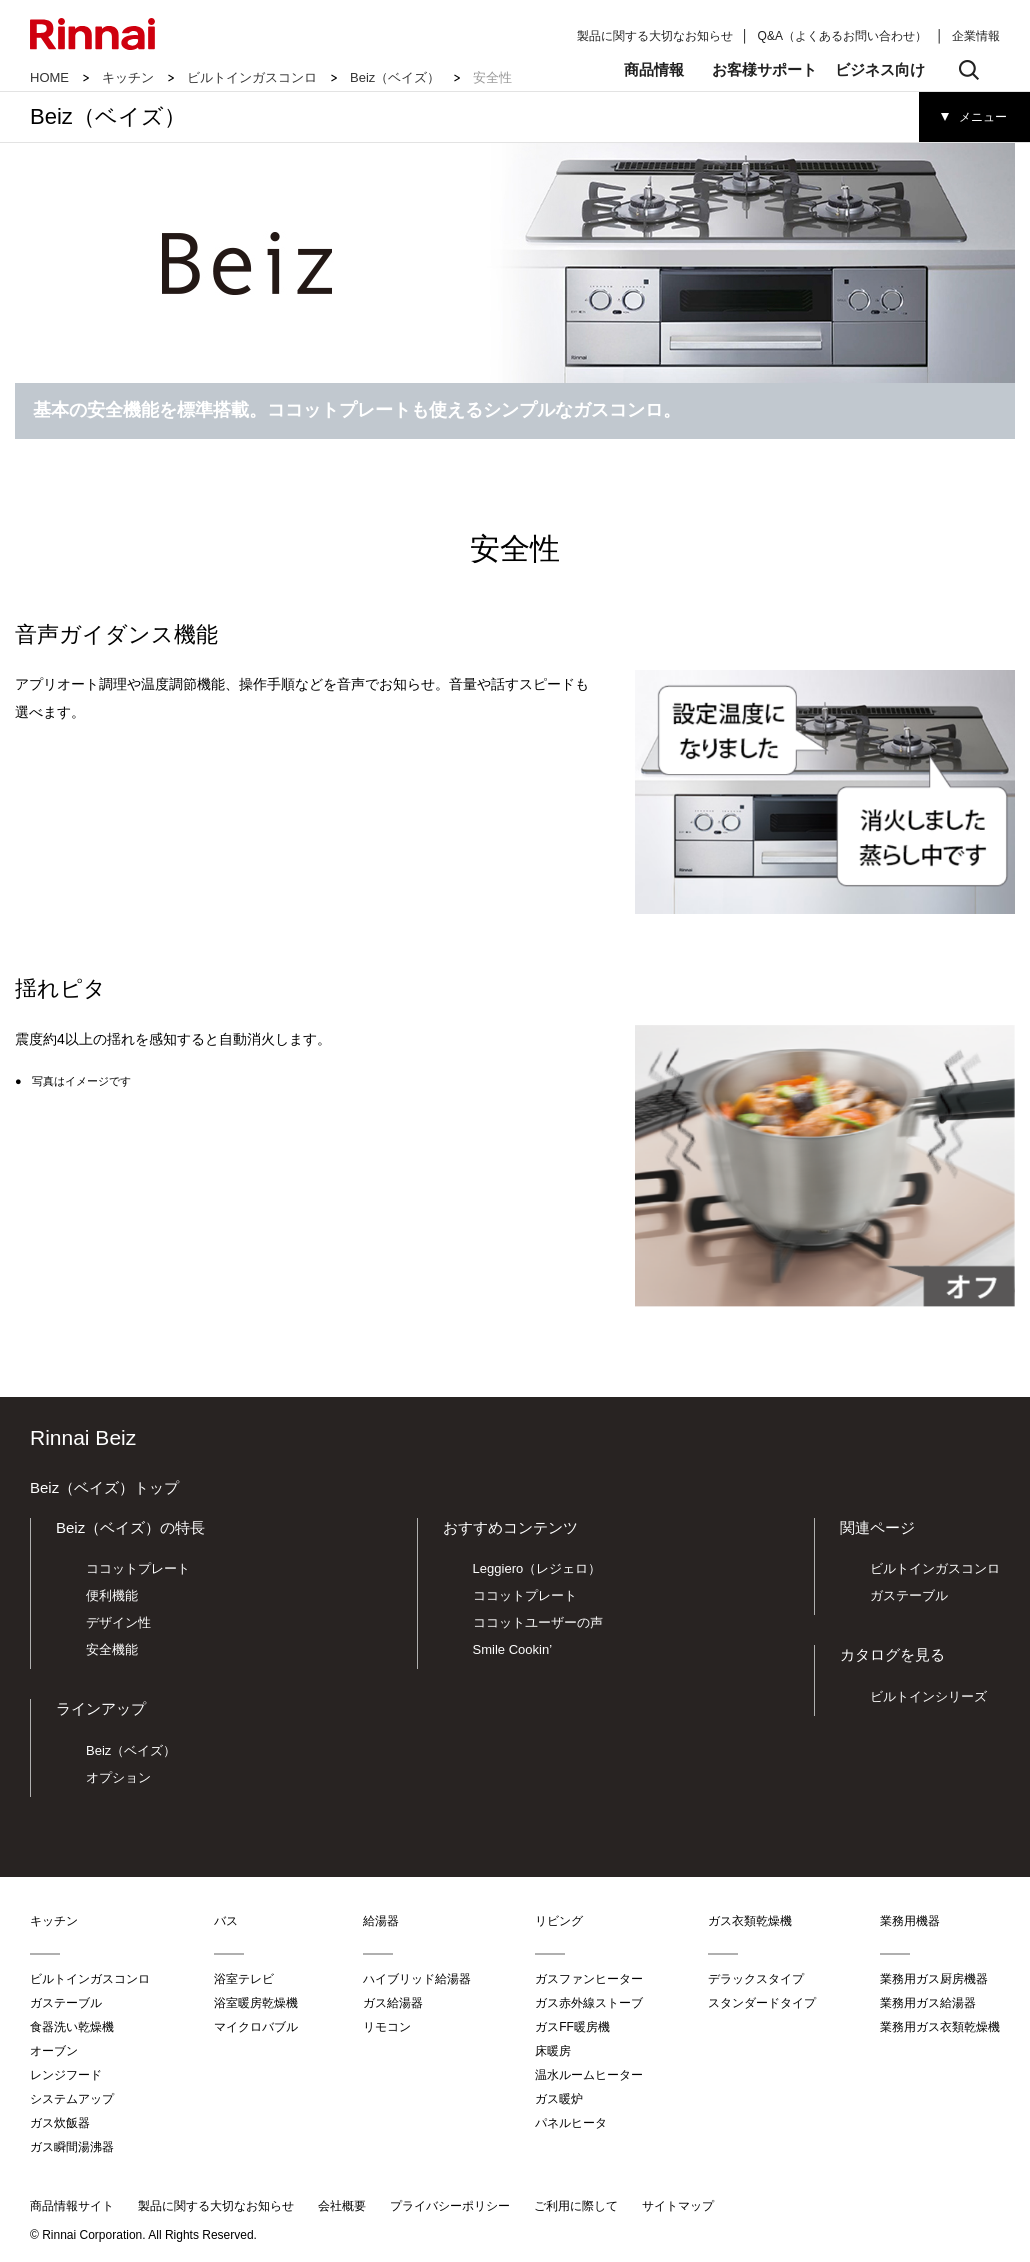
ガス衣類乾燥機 (750, 1921)
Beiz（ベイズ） (395, 77)
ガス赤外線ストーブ (589, 2003)
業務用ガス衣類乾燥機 (940, 2027)
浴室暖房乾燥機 (256, 2003)
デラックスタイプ (756, 1979)
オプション (118, 1777)
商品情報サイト (72, 2206)
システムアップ (72, 2099)
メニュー (983, 117)
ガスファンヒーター (589, 1979)
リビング (559, 1921)
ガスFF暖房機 (572, 2027)
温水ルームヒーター (589, 2075)
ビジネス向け (880, 69)
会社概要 (342, 2206)
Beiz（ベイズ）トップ (104, 1487)
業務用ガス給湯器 (928, 2003)
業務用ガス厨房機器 (934, 1979)
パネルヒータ (571, 2123)
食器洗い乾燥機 (72, 2027)
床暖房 (553, 2051)
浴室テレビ (244, 1979)
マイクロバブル (256, 2027)
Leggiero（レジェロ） (537, 1568)
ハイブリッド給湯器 (417, 1979)
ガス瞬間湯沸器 (72, 2147)
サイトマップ (678, 2206)
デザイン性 (118, 1622)
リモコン (387, 2027)
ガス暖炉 (559, 2099)
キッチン (128, 77)
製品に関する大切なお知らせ (655, 36)
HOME (49, 77)
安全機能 (112, 1649)
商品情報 (654, 69)
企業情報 (976, 36)
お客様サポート (764, 69)
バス (226, 1921)
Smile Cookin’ (512, 1649)
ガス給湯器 (393, 2003)
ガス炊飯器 (60, 2123)
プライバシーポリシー (450, 2206)
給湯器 (381, 1921)
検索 (969, 70)
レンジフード (66, 2075)
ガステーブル (909, 1595)
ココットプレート (138, 1568)
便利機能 (112, 1595)
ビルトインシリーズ (928, 1696)
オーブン (54, 2051)
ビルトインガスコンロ (252, 77)
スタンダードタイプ (762, 2003)
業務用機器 (910, 1921)
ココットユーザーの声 (538, 1622)
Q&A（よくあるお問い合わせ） (842, 36)
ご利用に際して (576, 2206)
